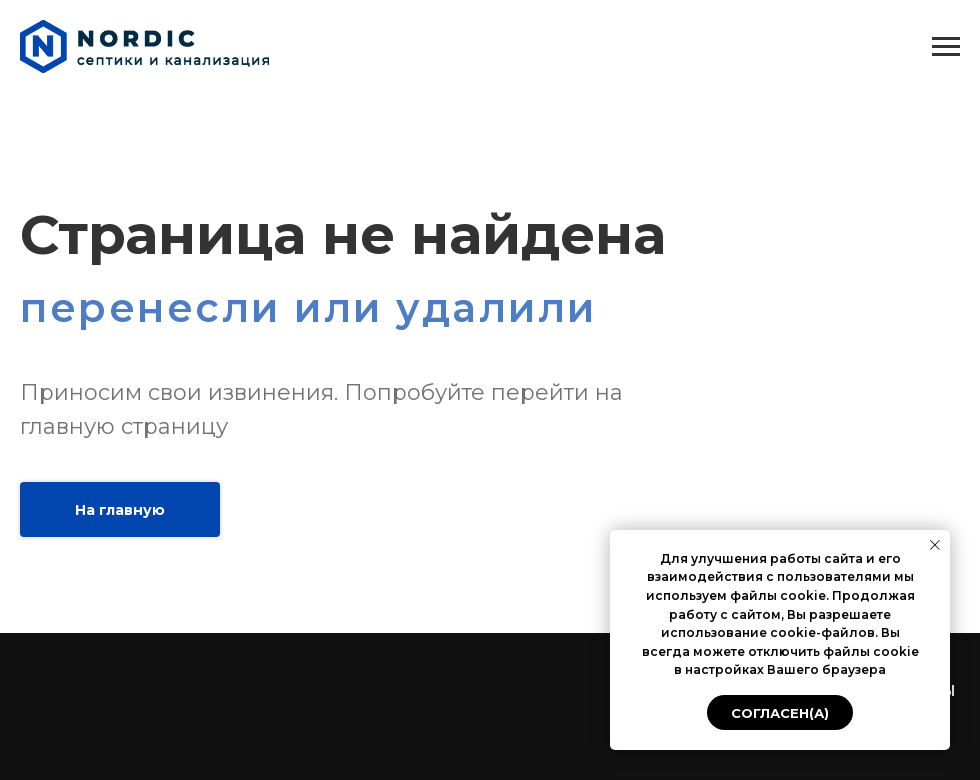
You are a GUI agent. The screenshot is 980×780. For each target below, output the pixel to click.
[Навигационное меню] (946, 47)
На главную (120, 510)
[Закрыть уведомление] (935, 545)
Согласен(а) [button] (780, 713)
